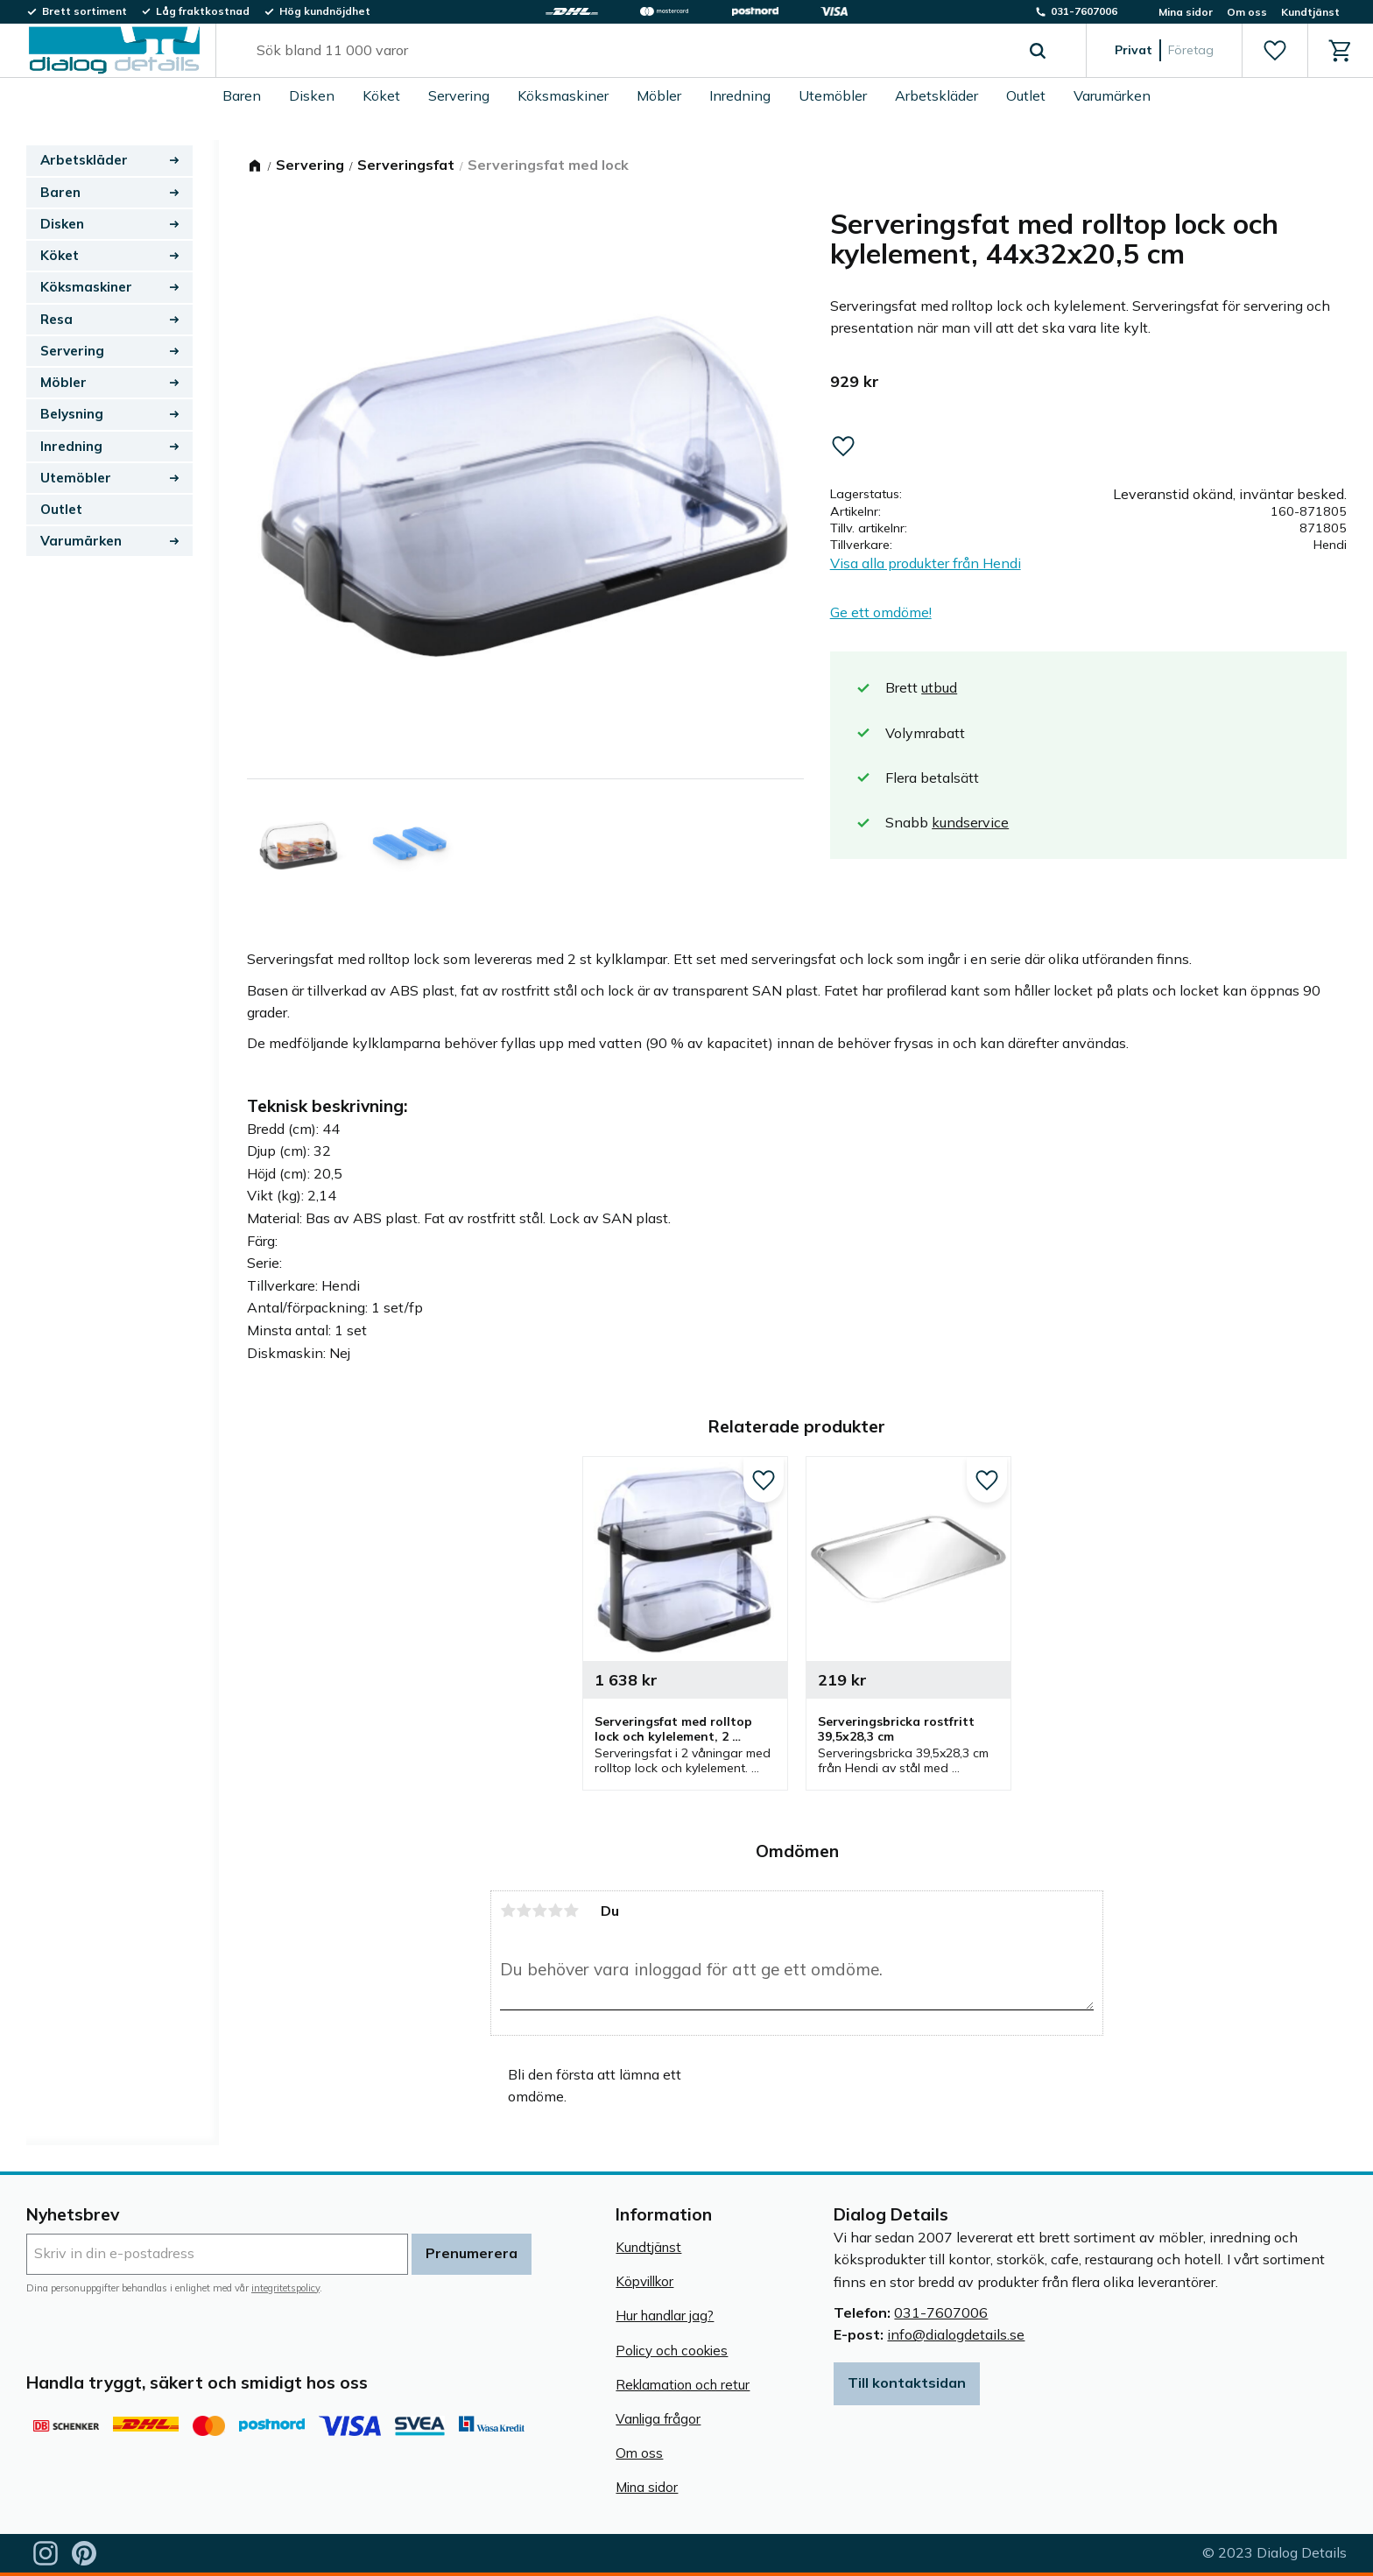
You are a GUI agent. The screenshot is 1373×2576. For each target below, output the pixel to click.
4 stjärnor (555, 1910)
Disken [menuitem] (311, 95)
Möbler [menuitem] (659, 95)
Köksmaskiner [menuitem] (563, 95)
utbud (939, 687)
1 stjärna (508, 1910)
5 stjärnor (571, 1910)
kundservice (970, 822)
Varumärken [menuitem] (1112, 95)
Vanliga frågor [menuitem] (658, 2419)
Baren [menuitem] (241, 95)
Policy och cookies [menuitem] (672, 2350)
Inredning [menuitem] (740, 95)
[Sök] (1037, 50)
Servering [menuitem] (458, 95)
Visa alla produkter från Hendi (925, 563)
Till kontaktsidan (907, 2382)
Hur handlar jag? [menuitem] (665, 2315)
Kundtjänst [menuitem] (1310, 11)
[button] (1274, 51)
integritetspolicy (285, 2288)
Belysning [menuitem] (71, 413)
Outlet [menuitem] (1026, 95)
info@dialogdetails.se (955, 2334)
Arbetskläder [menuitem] (936, 95)
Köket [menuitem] (381, 95)
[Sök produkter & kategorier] (630, 50)
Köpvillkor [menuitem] (644, 2281)
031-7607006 (941, 2312)
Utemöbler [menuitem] (833, 95)
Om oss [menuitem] (1247, 11)
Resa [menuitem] (56, 319)
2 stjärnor (524, 1910)
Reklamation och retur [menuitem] (683, 2384)
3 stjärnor (539, 1910)
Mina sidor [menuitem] (1185, 11)
